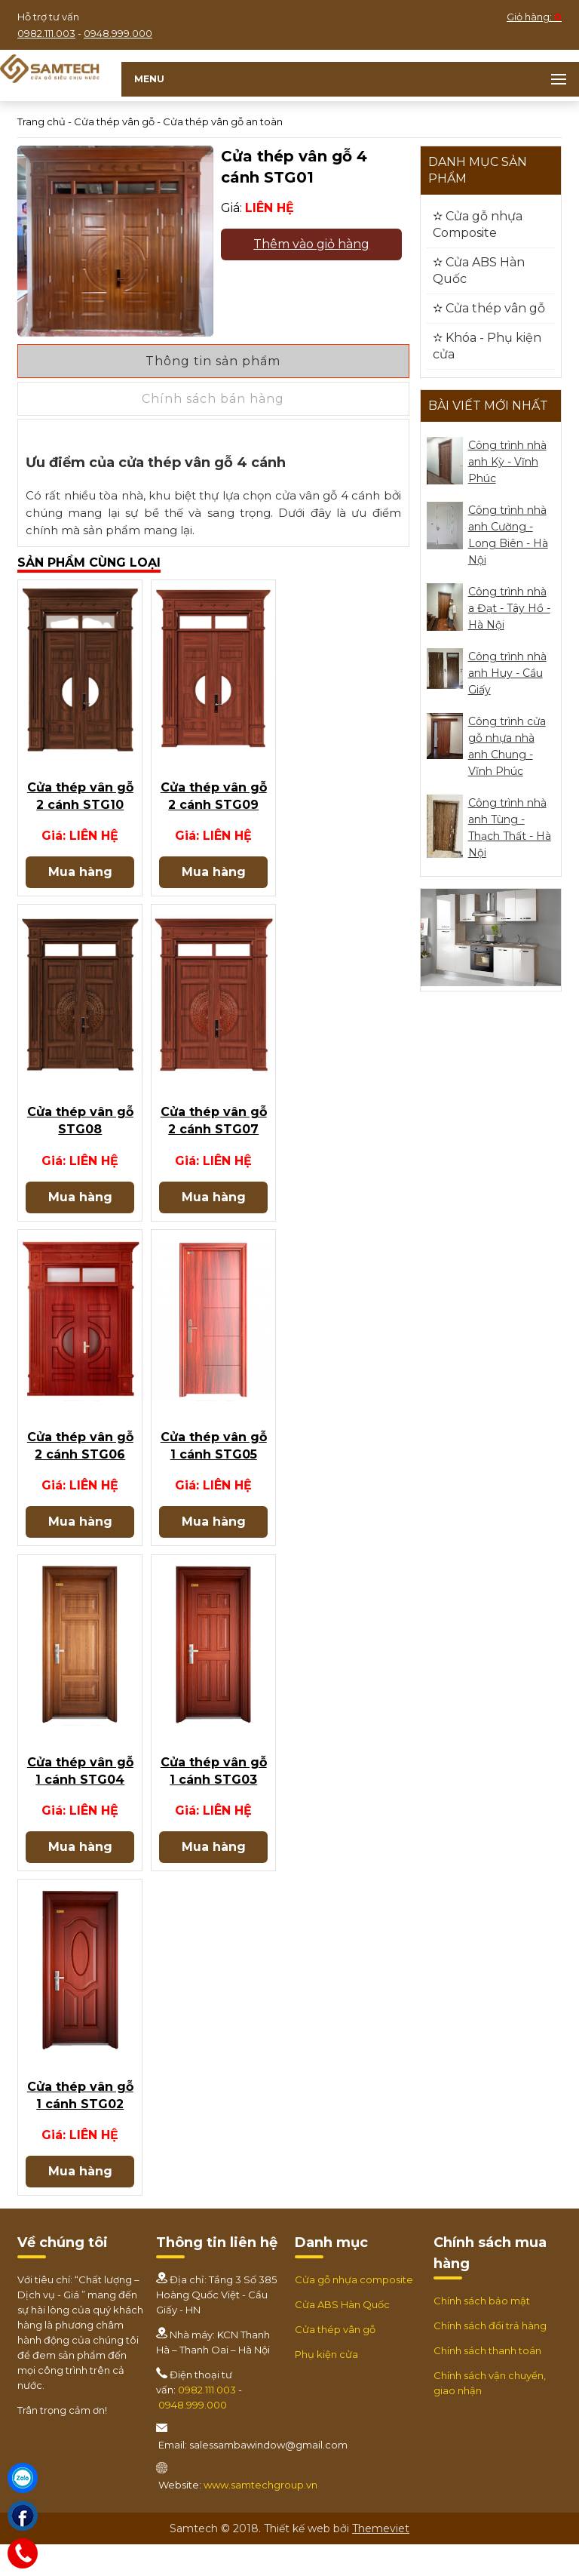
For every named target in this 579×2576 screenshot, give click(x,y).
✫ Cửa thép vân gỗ (489, 308)
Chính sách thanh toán (487, 2383)
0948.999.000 (118, 33)
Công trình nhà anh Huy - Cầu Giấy (507, 673)
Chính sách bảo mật (481, 2333)
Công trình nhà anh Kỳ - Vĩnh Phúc (507, 461)
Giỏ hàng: (534, 17)
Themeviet (380, 2560)
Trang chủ (41, 121)
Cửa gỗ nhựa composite (354, 2312)
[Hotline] (23, 2553)
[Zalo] (23, 2478)
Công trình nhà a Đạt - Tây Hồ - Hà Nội (509, 608)
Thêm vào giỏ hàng (311, 244)
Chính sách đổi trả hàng (490, 2358)
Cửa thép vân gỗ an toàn (223, 121)
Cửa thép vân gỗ (114, 121)
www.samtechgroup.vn (260, 2517)
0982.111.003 (46, 33)
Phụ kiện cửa (326, 2387)
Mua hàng (80, 878)
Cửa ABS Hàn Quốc (342, 2337)
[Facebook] (23, 2516)
